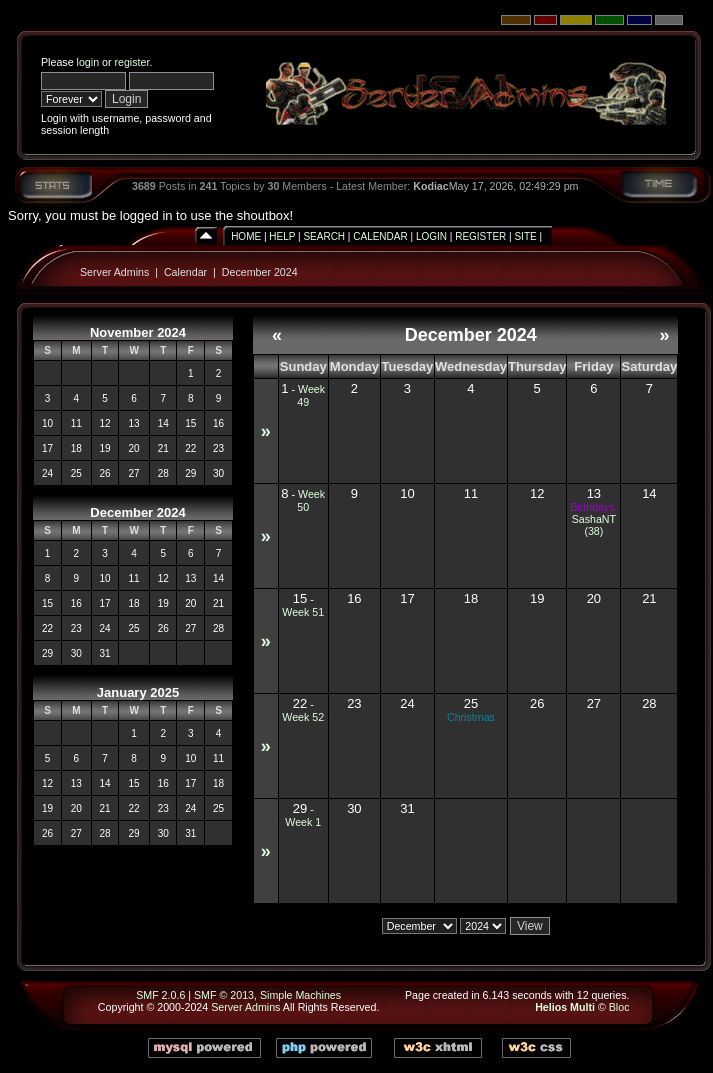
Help (282, 236)
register (131, 62)
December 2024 (260, 272)
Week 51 (303, 612)
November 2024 (138, 332)
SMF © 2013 (224, 995)
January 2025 (138, 692)
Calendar (380, 236)
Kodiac (431, 186)
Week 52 (303, 717)
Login (431, 236)
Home (246, 236)
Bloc (619, 1007)
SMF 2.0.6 (160, 995)
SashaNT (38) (594, 525)
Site (525, 236)
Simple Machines (300, 995)
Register (480, 236)
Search (324, 236)
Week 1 (303, 822)
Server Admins (114, 272)
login (88, 62)
